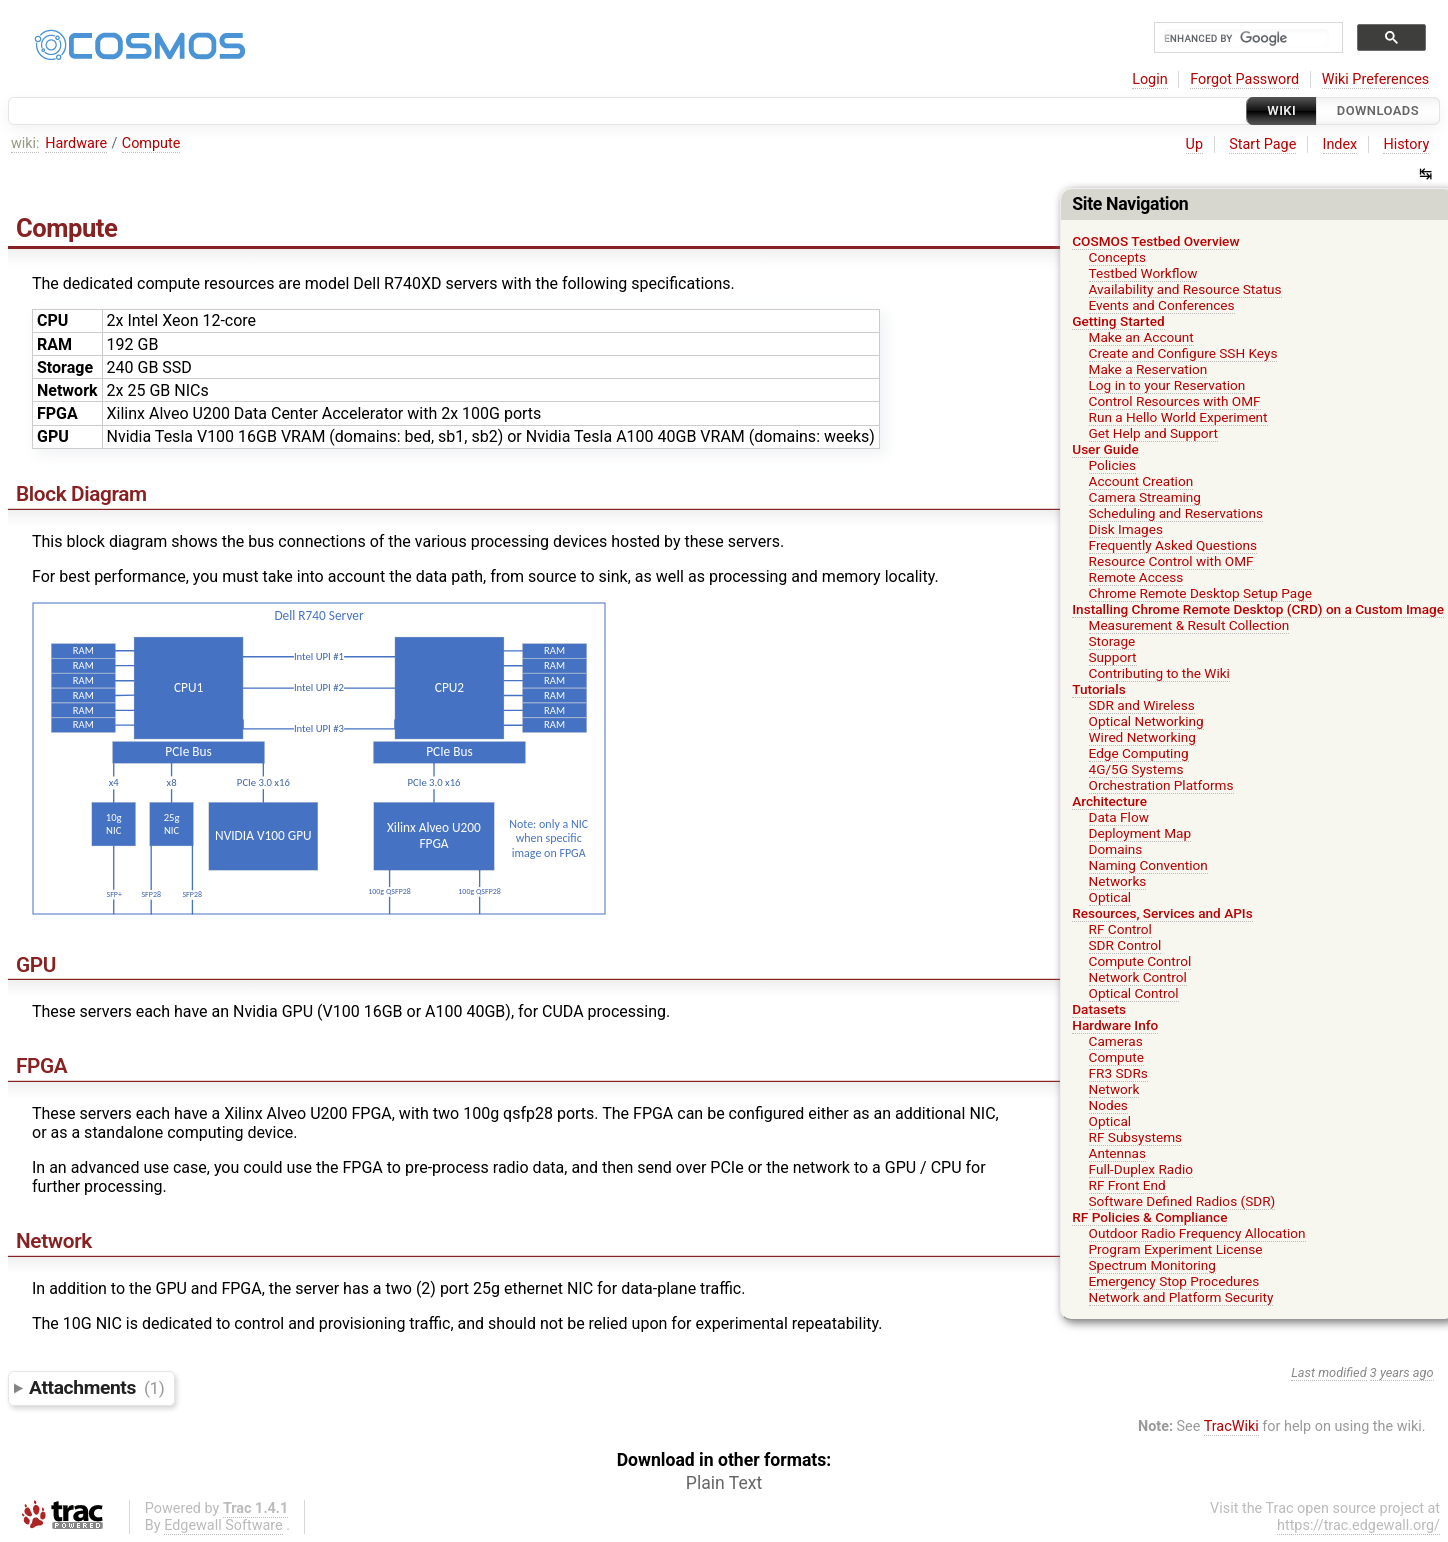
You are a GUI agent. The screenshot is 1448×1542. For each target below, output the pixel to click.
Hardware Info (1115, 1025)
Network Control (1138, 977)
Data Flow (1119, 817)
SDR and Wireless (1142, 705)
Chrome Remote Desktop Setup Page (1200, 593)
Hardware (76, 143)
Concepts (1118, 257)
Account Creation (1141, 481)
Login (1150, 79)
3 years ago (1402, 1372)
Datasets (1099, 1009)
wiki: (25, 143)
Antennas (1117, 1153)
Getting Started (1118, 321)
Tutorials (1098, 689)
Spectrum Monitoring (1152, 1265)
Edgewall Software (223, 1525)
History (1406, 144)
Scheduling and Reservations (1176, 513)
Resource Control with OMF (1171, 561)
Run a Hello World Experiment (1178, 417)
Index (1340, 144)
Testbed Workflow (1143, 273)
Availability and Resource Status (1185, 289)
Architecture (1109, 801)
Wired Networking (1142, 737)
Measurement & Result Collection (1189, 625)
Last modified (1329, 1372)
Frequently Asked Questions (1173, 545)
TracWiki (1231, 1426)
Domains (1116, 849)
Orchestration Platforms (1161, 785)
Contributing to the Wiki (1159, 673)
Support (1113, 657)
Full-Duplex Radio (1141, 1169)
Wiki (1281, 110)
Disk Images (1126, 529)
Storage (1112, 641)
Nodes (1108, 1105)
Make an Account (1141, 337)
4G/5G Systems (1136, 769)
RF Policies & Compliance (1149, 1217)
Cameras (1116, 1041)
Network (1114, 1089)
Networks (1118, 881)
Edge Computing (1139, 753)
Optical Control (1134, 993)
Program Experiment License (1176, 1249)
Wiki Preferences (1375, 79)
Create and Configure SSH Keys (1183, 353)
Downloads (1378, 110)
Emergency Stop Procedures (1174, 1281)
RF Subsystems (1136, 1137)
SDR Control (1125, 945)
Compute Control (1140, 961)
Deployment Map (1140, 833)
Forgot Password (1244, 79)
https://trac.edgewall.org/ (1358, 1525)
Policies (1113, 465)
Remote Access (1136, 577)
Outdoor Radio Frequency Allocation (1197, 1233)
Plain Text (724, 1483)
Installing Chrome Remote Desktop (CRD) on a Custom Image (1258, 609)
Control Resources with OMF (1175, 401)
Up (1194, 144)
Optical (1110, 897)
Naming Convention (1148, 865)
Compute (151, 143)
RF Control (1120, 929)
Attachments (96, 1387)
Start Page (1262, 144)
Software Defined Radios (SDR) (1182, 1201)
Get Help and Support (1153, 433)
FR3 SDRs (1118, 1073)
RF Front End (1127, 1185)
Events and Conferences (1162, 305)
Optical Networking (1146, 721)
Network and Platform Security (1181, 1297)
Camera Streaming (1145, 497)
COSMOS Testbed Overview (1155, 241)
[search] (1246, 38)
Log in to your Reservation (1167, 385)
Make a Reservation (1148, 369)
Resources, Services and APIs (1162, 913)
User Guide (1105, 449)
